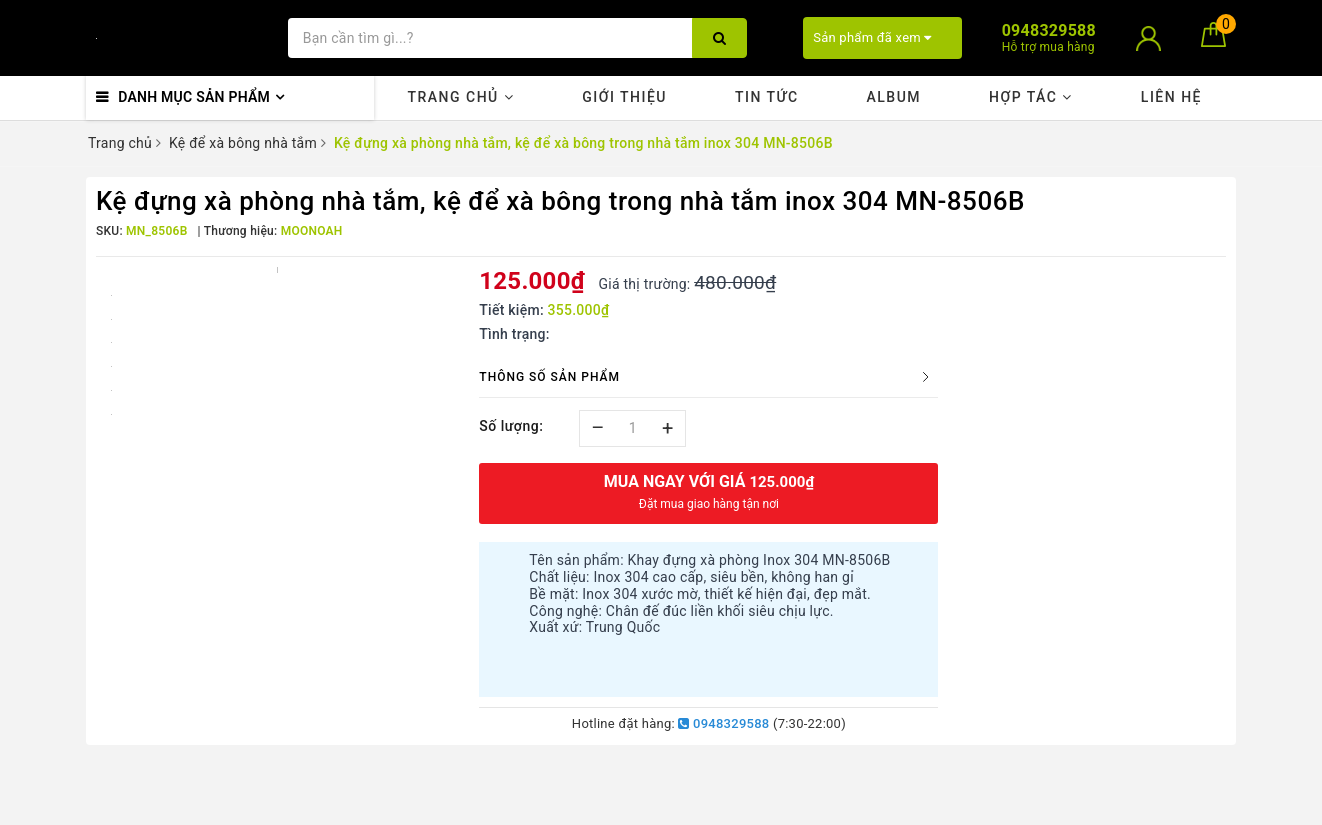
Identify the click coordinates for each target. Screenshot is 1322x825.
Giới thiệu (624, 97)
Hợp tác (1031, 97)
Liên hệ (1171, 97)
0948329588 (723, 723)
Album (893, 97)
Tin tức (767, 97)
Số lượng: (511, 426)
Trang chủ (460, 97)
